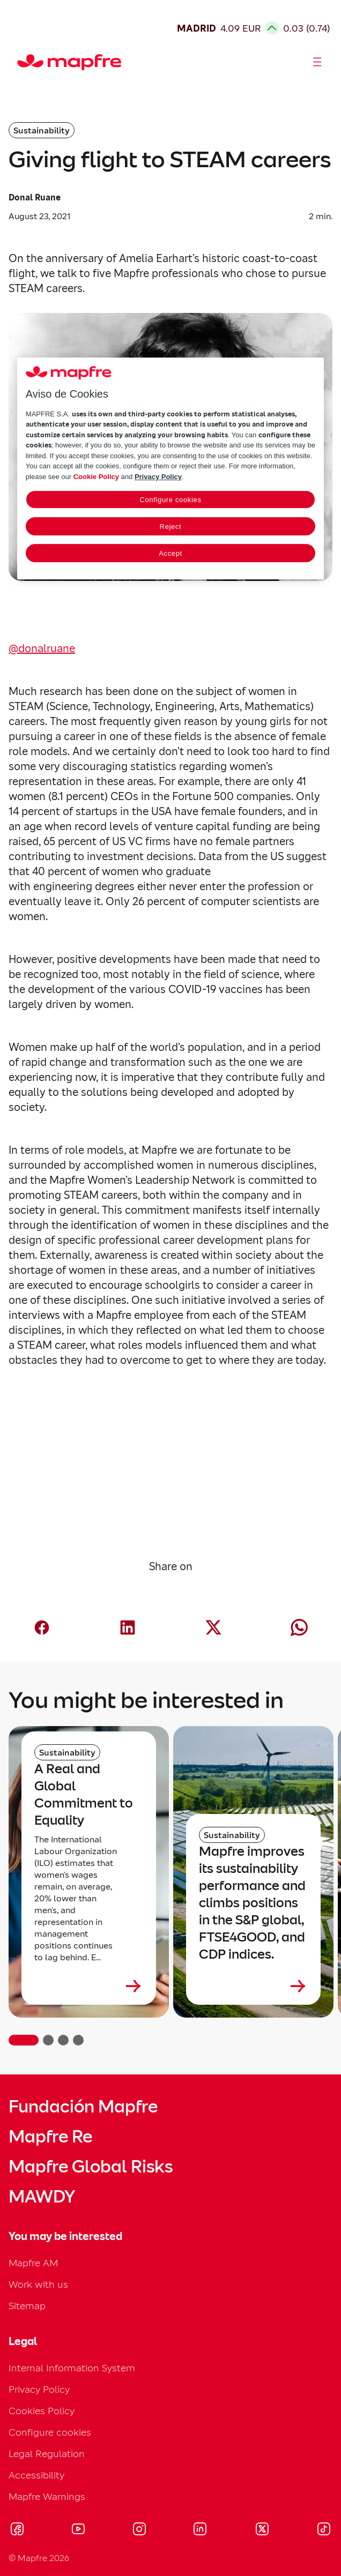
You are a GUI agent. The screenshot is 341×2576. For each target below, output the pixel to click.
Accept (170, 553)
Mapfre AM (33, 2263)
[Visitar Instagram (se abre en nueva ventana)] (139, 2530)
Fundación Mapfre (83, 2106)
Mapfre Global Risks (91, 2166)
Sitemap (27, 2305)
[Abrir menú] (317, 62)
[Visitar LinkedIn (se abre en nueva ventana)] (200, 2530)
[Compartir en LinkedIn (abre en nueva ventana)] (127, 1627)
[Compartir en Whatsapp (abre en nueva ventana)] (299, 1627)
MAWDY (42, 2196)
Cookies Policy (42, 2411)
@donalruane (42, 648)
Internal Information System (72, 2368)
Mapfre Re (50, 2136)
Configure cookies (50, 2432)
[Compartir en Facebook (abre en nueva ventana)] (41, 1627)
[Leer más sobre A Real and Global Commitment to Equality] (88, 1986)
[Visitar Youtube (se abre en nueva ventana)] (78, 2530)
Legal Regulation (47, 2453)
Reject (171, 526)
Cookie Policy (96, 477)
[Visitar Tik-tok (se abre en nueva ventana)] (323, 2530)
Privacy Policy (39, 2389)
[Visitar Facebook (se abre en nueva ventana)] (17, 2530)
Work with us (38, 2284)
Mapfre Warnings (47, 2496)
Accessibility (36, 2475)
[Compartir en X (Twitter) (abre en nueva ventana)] (213, 1627)
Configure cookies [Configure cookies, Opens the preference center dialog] (170, 500)
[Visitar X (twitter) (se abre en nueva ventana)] (262, 2530)
